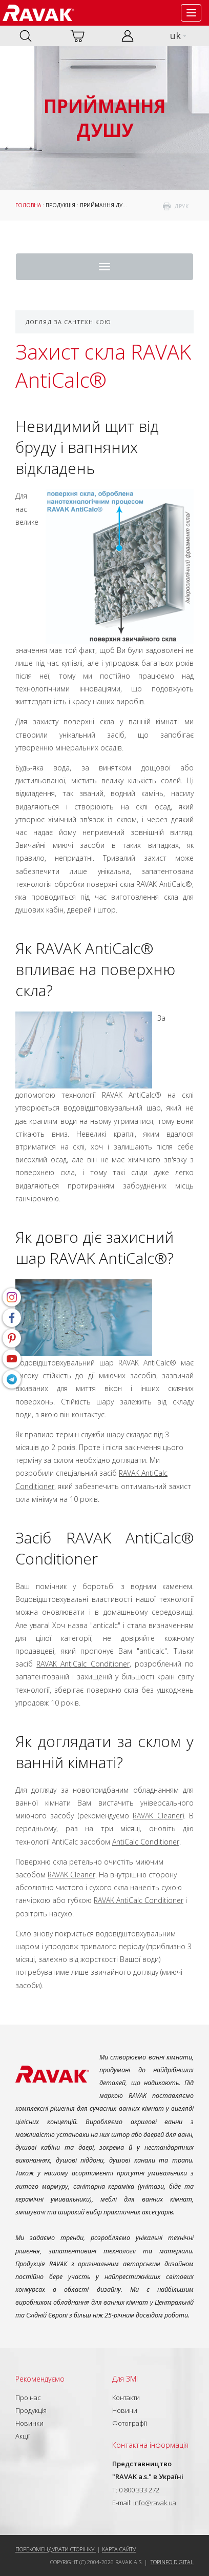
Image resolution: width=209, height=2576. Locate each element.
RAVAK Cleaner (157, 1815)
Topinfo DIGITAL (172, 2562)
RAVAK (38, 13)
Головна (28, 205)
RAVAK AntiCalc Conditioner (82, 1664)
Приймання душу (105, 205)
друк (182, 206)
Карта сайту (119, 2549)
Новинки (29, 2423)
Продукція (60, 205)
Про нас (28, 2397)
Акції (22, 2436)
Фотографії (129, 2423)
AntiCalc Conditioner (145, 1842)
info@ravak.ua (154, 2502)
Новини (124, 2410)
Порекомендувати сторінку (55, 2549)
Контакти (126, 2397)
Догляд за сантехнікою (68, 322)
